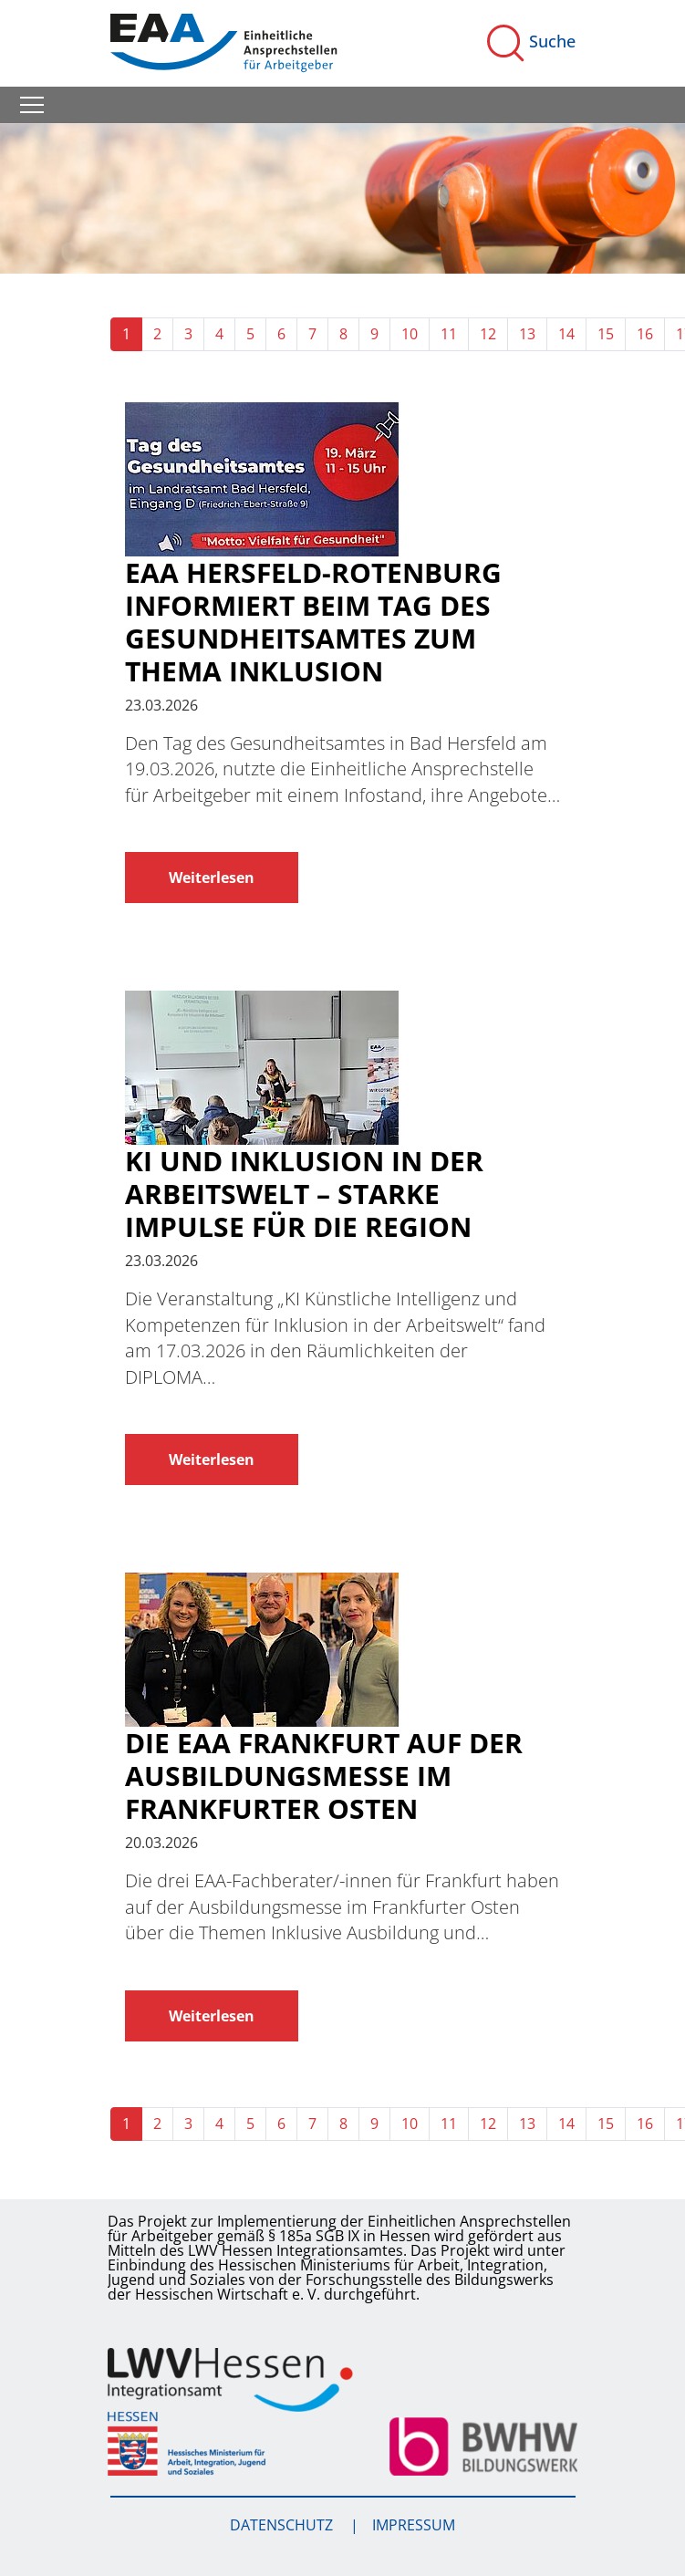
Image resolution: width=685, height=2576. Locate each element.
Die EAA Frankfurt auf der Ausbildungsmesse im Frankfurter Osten (324, 1776)
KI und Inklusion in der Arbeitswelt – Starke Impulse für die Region (304, 1194)
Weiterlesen (211, 877)
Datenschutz (283, 2525)
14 (566, 334)
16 (645, 334)
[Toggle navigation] (32, 105)
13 (527, 334)
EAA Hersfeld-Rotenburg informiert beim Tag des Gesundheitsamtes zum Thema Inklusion (313, 622)
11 (449, 334)
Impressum (413, 2525)
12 (488, 334)
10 (409, 334)
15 (605, 334)
